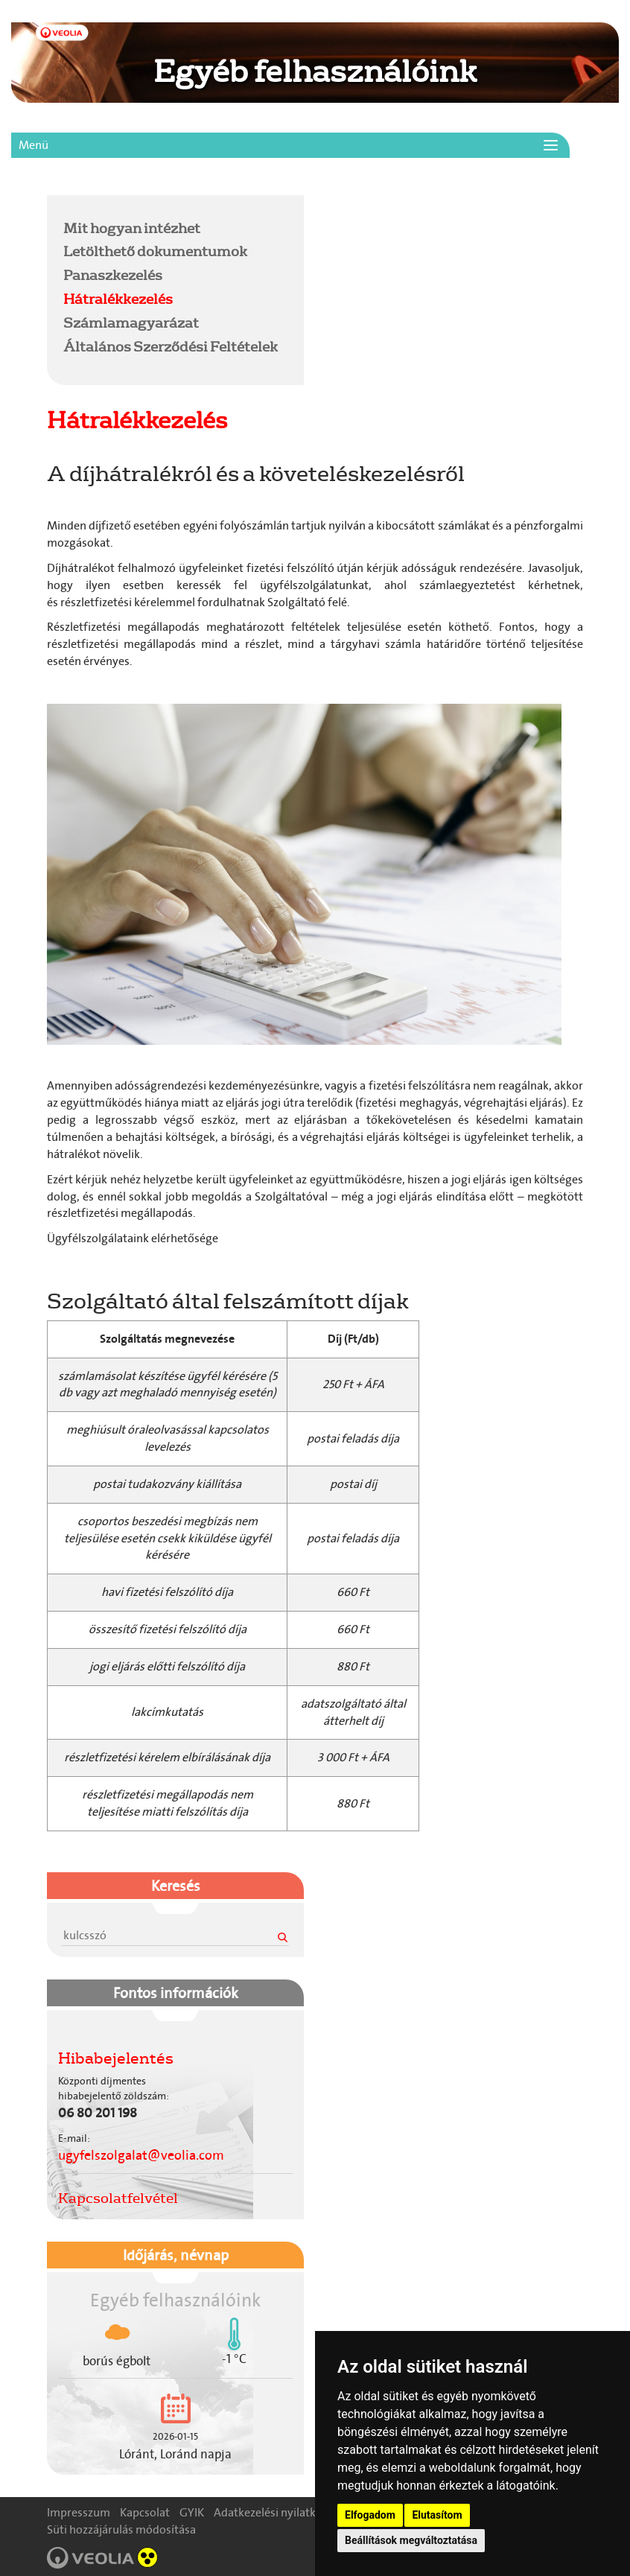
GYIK (191, 2512)
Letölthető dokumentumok (155, 251)
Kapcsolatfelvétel (118, 2197)
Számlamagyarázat (131, 322)
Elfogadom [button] (370, 2515)
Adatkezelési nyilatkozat (276, 2512)
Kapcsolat (145, 2512)
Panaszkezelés (112, 274)
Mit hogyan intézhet (131, 227)
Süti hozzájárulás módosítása (121, 2529)
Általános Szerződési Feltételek (170, 346)
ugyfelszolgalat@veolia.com (141, 2155)
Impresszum (78, 2512)
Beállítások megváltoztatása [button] (411, 2540)
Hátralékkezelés (118, 298)
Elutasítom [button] (437, 2515)
